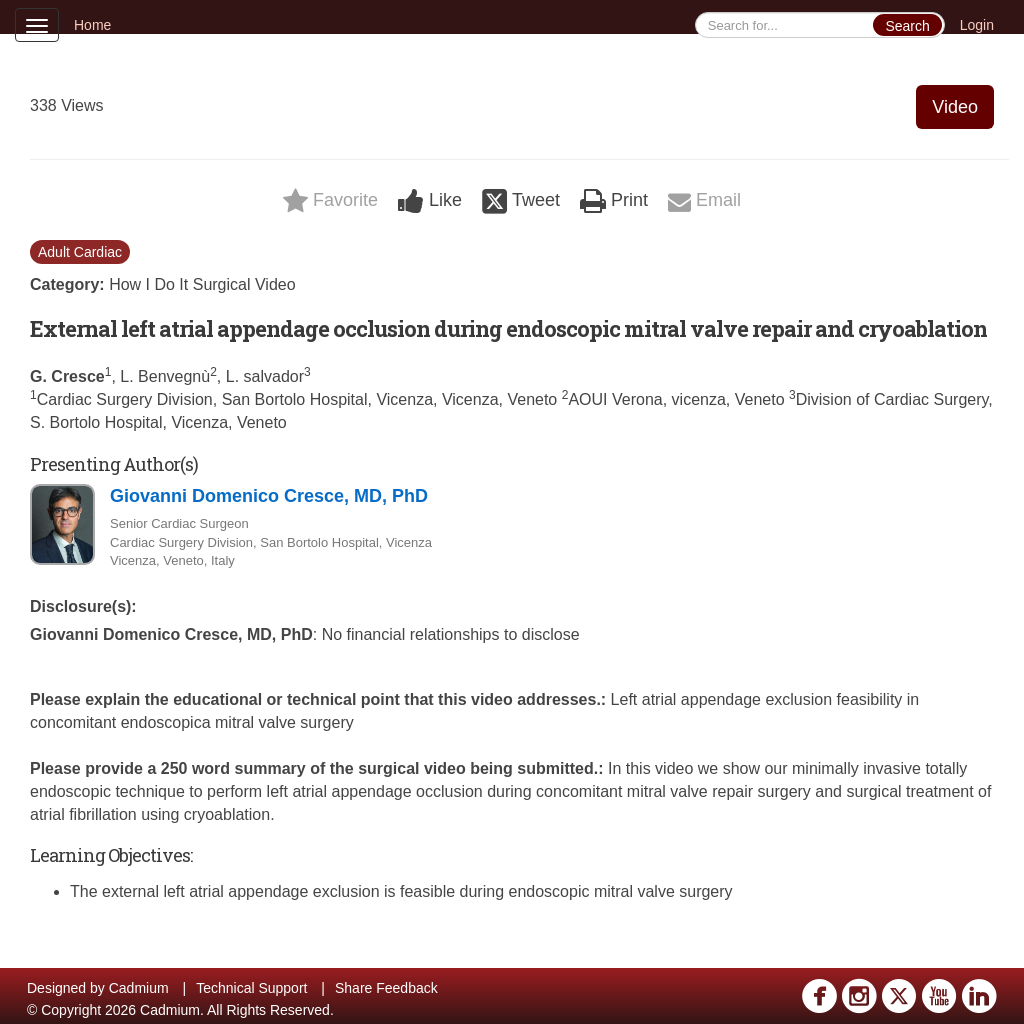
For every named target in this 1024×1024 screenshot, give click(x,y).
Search (907, 26)
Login (977, 25)
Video (955, 107)
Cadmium (139, 988)
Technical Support (251, 988)
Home (92, 25)
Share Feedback (386, 988)
